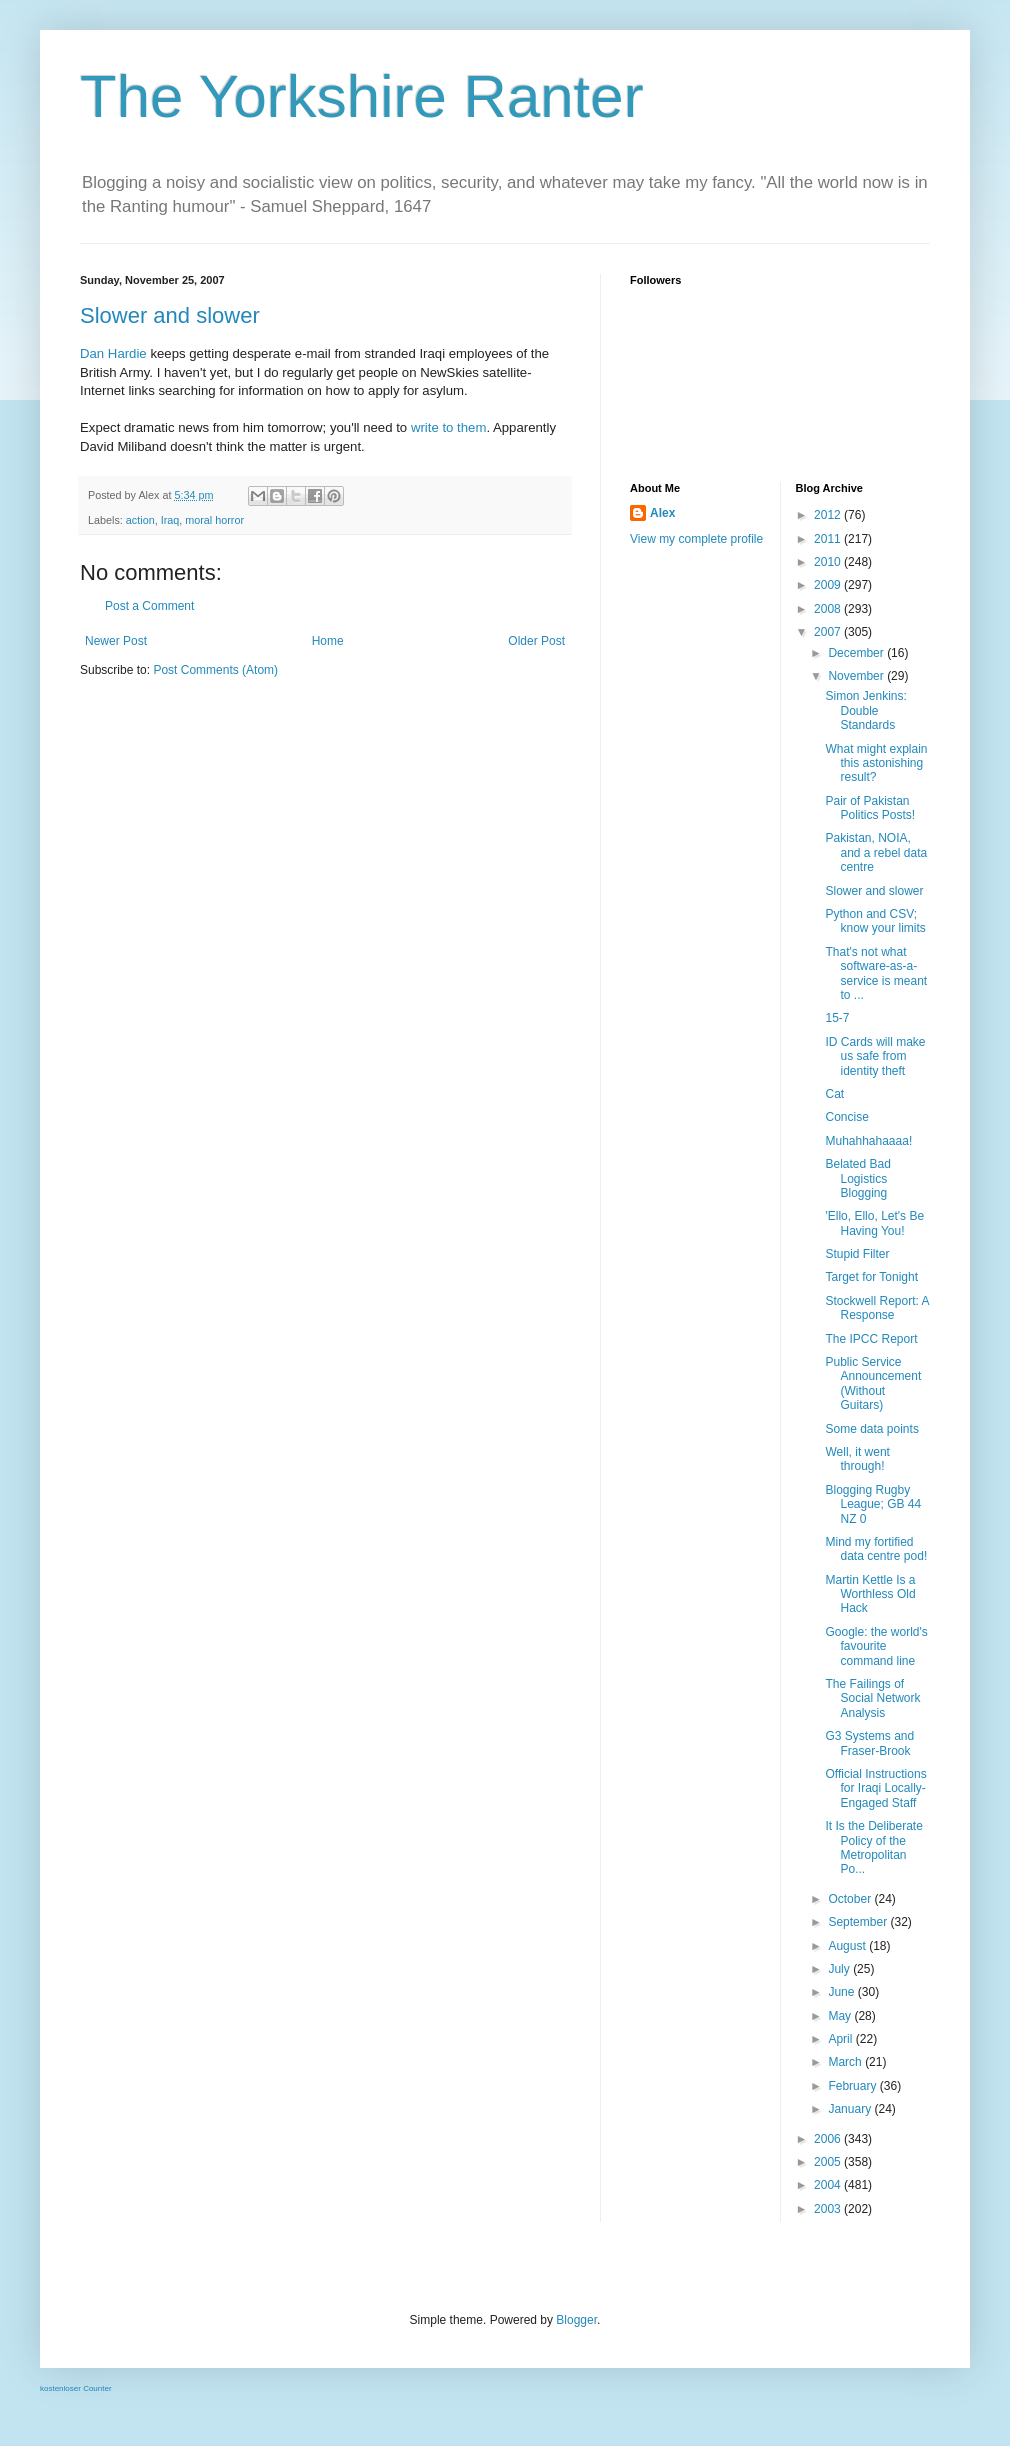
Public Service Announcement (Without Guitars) (873, 1383)
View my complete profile (696, 539)
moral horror (214, 520)
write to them (449, 427)
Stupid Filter (857, 1254)
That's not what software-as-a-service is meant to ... (876, 973)
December (857, 653)
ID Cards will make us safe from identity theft (875, 1056)
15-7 (837, 1018)
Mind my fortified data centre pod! (876, 1549)
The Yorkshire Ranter (362, 96)
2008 (829, 609)
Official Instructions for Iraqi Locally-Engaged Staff (875, 1788)
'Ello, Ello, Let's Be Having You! (874, 1223)
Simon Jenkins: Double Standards (865, 710)
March (846, 2062)
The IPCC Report (871, 1339)
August (848, 1946)
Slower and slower (170, 315)
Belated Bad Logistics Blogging (857, 1178)
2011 (829, 539)
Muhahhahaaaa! (868, 1141)
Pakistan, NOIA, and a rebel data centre (876, 852)
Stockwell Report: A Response (876, 1308)
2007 (829, 632)
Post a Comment (149, 606)
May (841, 2016)
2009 (829, 585)
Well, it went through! (857, 1459)
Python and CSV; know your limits (875, 921)
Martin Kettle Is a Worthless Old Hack (870, 1594)
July (840, 1969)
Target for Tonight (871, 1277)
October (851, 1899)
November (857, 676)
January (851, 2109)
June (842, 1992)
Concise (846, 1117)
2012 (829, 515)
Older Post (536, 641)
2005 (829, 2162)
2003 (829, 2209)
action (140, 520)
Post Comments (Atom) (215, 670)
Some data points (871, 1429)
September (859, 1922)
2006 (829, 2139)
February (853, 2086)
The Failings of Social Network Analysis (872, 1698)
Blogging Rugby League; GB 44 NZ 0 (873, 1504)
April (841, 2039)
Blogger (576, 2320)
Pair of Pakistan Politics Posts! (870, 808)
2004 (829, 2185)
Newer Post (116, 641)
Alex (662, 513)
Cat (834, 1094)
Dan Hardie (113, 353)
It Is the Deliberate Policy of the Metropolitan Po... (873, 1847)
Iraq (170, 520)
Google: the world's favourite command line (876, 1646)
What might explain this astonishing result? (876, 763)
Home (328, 641)
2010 (829, 562)
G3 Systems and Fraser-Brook (869, 1743)
